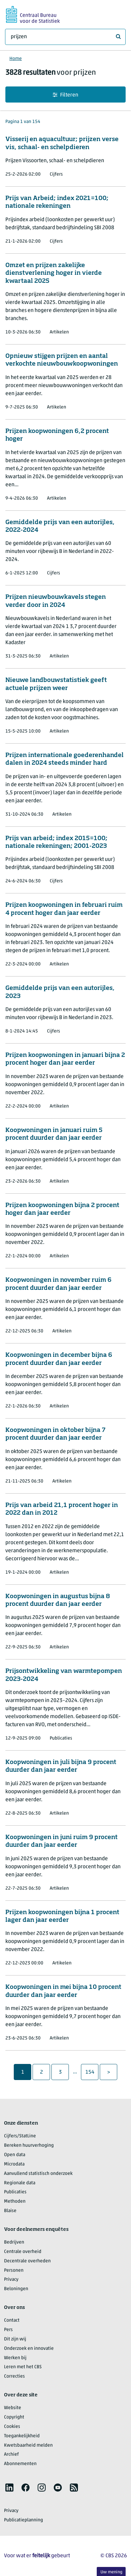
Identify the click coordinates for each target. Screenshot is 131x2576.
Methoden (15, 2201)
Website (12, 2408)
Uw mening (111, 2572)
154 (92, 2072)
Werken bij (15, 2358)
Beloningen (16, 2289)
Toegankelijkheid (22, 2436)
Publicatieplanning (23, 2520)
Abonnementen (20, 2464)
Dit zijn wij (15, 2339)
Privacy (11, 2279)
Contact (11, 2320)
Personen (14, 2270)
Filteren (65, 95)
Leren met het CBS (23, 2367)
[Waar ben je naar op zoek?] (65, 37)
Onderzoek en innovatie (29, 2348)
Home (15, 59)
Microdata (14, 2164)
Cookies (12, 2427)
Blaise (10, 2211)
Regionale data (19, 2183)
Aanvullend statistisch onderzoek (38, 2174)
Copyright (14, 2417)
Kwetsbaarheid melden (28, 2445)
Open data (14, 2155)
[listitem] (9, 2487)
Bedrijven (14, 2242)
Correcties (14, 2376)
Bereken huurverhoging (29, 2145)
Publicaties (15, 2192)
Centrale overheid (22, 2252)
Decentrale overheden (27, 2261)
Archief (11, 2454)
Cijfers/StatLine (20, 2136)
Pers (8, 2330)
